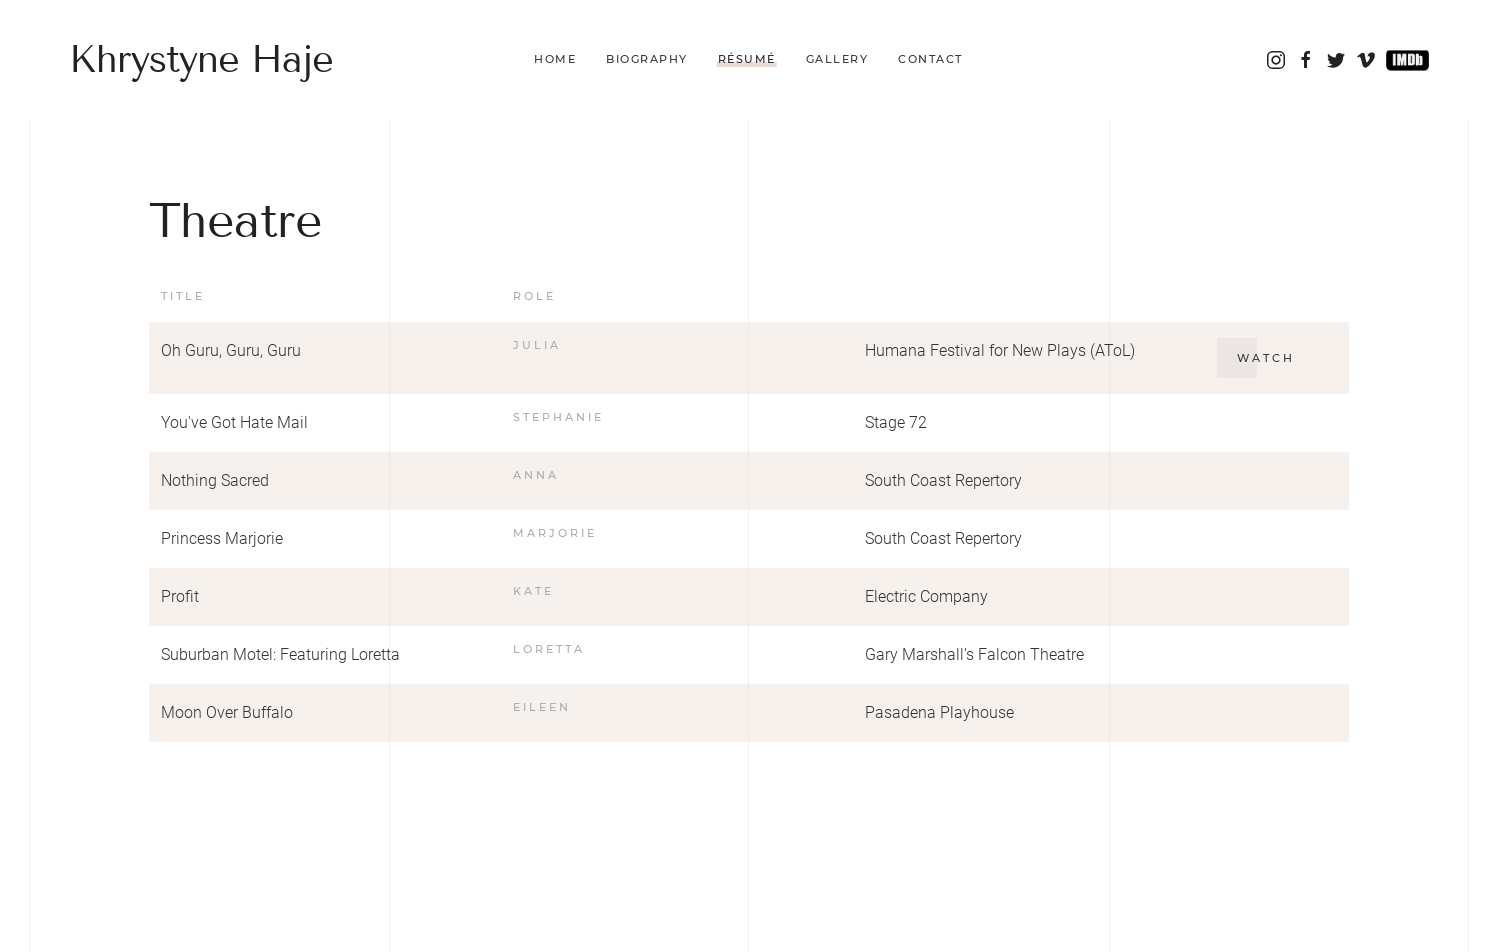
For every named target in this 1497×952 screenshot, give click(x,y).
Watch (1266, 358)
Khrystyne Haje (201, 59)
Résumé (747, 59)
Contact (930, 59)
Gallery (837, 59)
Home (555, 59)
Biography (647, 59)
